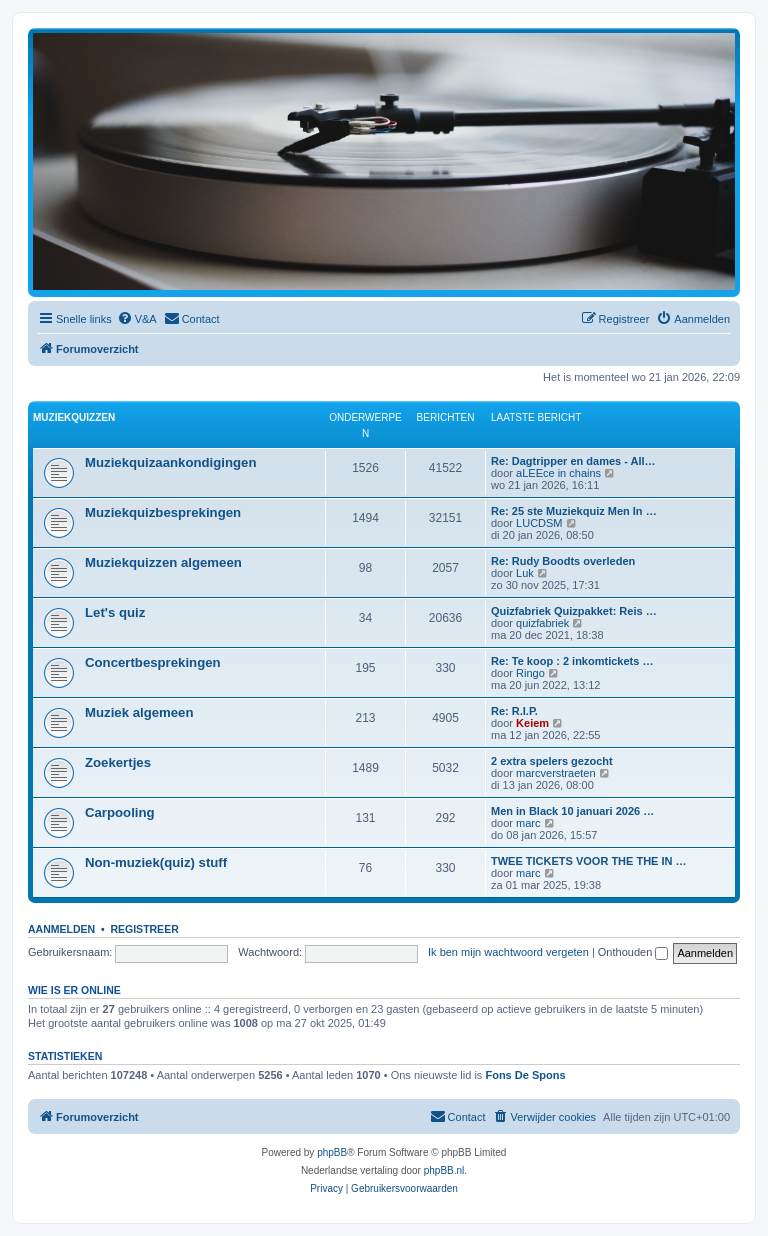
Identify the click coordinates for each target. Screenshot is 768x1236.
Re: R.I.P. (514, 711)
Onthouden (633, 952)
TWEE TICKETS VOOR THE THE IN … (589, 861)
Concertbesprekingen (153, 662)
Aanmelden (61, 929)
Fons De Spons (525, 1075)
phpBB (332, 1152)
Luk (525, 573)
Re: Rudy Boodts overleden (563, 561)
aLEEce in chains (558, 473)
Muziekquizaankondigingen (170, 462)
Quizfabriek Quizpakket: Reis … (574, 611)
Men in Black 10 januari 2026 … (572, 811)
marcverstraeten (555, 773)
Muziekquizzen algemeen (163, 562)
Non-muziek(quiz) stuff (156, 862)
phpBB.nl (444, 1170)
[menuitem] (137, 319)
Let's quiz (115, 612)
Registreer (144, 929)
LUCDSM (539, 523)
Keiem (532, 723)
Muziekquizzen (74, 417)
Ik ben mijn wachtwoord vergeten (508, 952)
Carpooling (120, 812)
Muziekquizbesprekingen (163, 512)
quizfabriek (542, 623)
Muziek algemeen (139, 712)
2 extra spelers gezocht (552, 761)
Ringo (530, 673)
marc (528, 823)
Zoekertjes (118, 762)
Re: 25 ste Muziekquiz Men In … (574, 511)
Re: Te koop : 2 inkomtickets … (572, 661)
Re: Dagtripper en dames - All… (573, 461)
